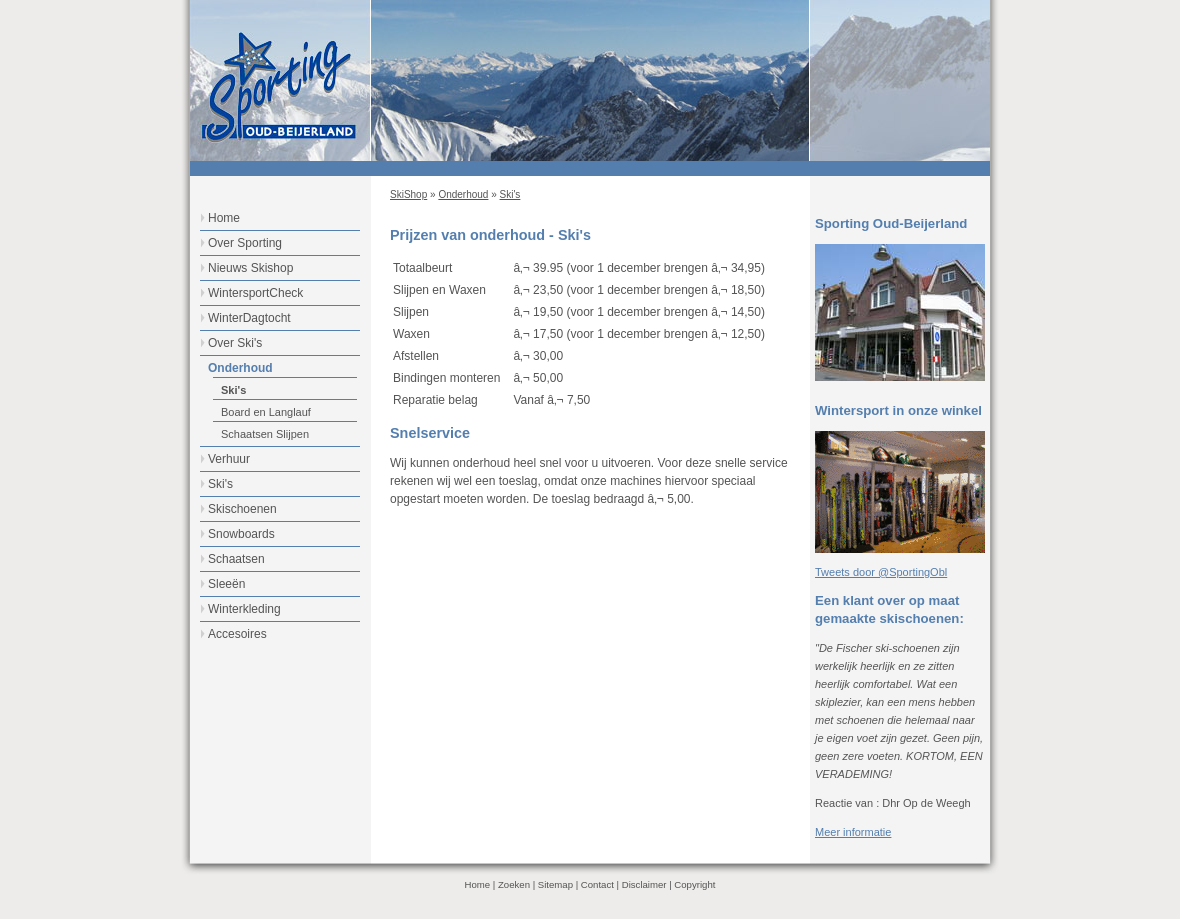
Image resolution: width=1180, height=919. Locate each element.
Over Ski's (235, 343)
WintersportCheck (255, 293)
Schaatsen (236, 559)
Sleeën (226, 584)
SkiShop (408, 194)
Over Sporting (245, 243)
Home (224, 218)
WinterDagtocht (249, 318)
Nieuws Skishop (250, 268)
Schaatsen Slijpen (265, 434)
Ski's (510, 194)
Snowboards (241, 534)
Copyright (694, 884)
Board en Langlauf (266, 412)
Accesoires (237, 634)
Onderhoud (463, 194)
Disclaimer (644, 884)
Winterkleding (244, 609)
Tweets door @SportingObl (881, 572)
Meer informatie (853, 832)
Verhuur (229, 459)
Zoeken (514, 884)
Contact (597, 884)
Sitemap (555, 884)
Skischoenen (242, 509)
